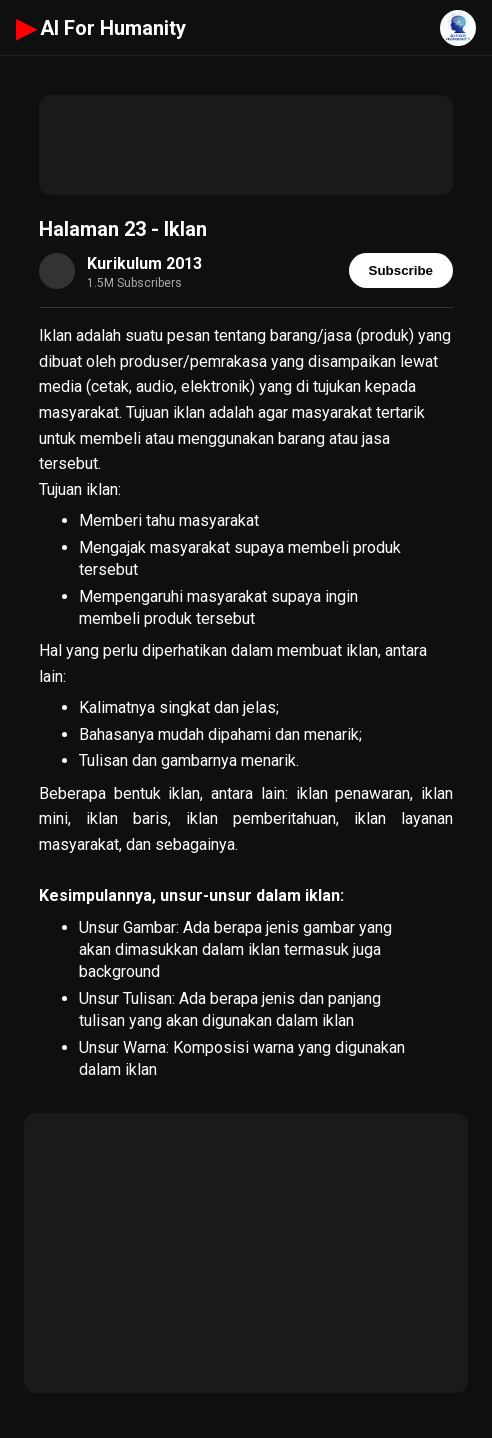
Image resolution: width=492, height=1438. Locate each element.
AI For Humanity (101, 28)
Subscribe (401, 270)
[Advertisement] (246, 145)
